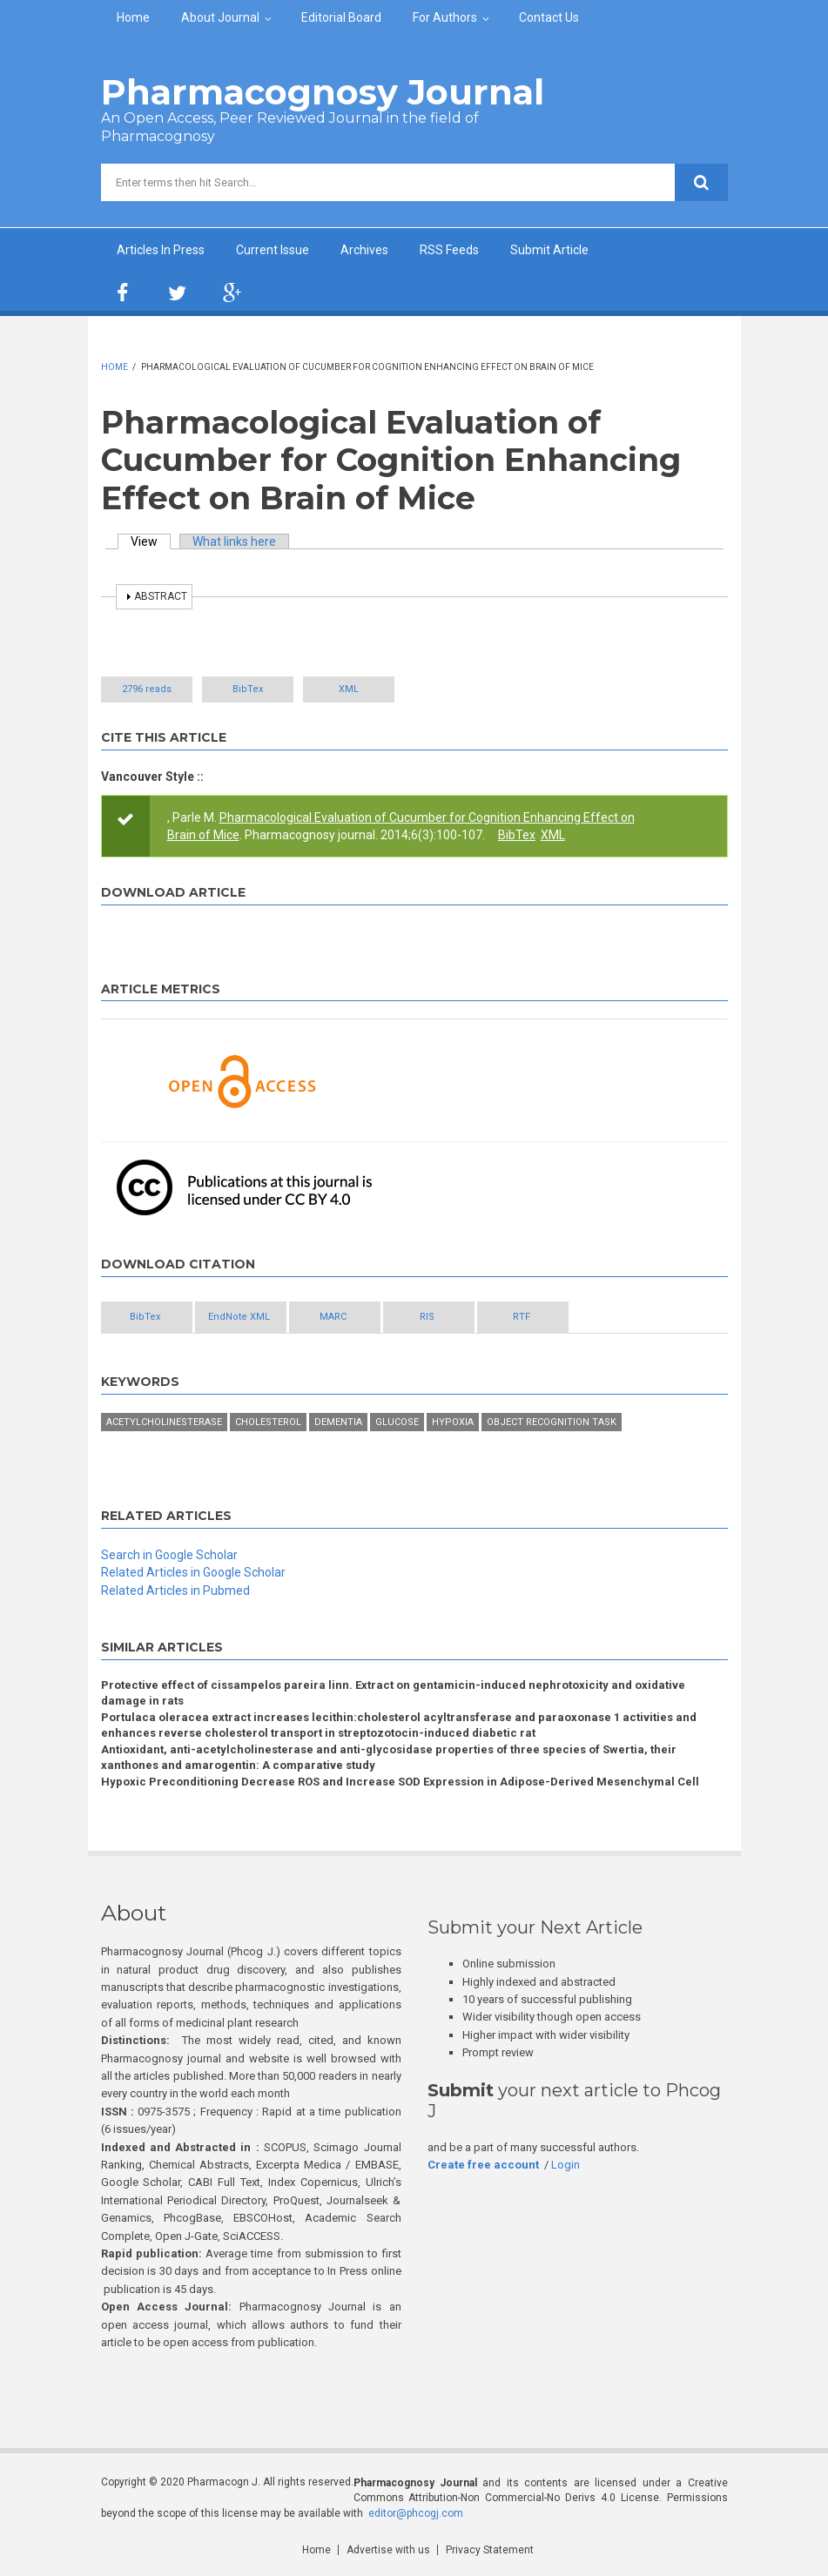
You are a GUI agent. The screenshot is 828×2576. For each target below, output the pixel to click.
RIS (427, 1316)
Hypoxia (453, 1422)
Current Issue (272, 250)
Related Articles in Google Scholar (193, 1572)
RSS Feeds (449, 250)
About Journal (220, 17)
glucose (397, 1422)
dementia (338, 1422)
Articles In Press (161, 250)
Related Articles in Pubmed (175, 1590)
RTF (521, 1316)
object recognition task (551, 1422)
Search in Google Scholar (169, 1555)
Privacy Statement (490, 2550)
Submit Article (549, 250)
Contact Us (549, 17)
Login (565, 2164)
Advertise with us (388, 2550)
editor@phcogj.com (415, 2513)
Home (133, 17)
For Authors (445, 17)
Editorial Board (341, 17)
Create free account (483, 2164)
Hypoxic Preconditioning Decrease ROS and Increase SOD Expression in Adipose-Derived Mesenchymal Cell (400, 1781)
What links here (234, 541)
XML (349, 689)
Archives (364, 250)
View (151, 541)
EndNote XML (239, 1316)
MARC (333, 1316)
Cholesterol (268, 1422)
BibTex (247, 689)
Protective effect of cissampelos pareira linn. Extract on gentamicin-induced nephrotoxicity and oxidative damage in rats (393, 1692)
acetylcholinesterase (164, 1422)
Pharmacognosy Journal (322, 92)
